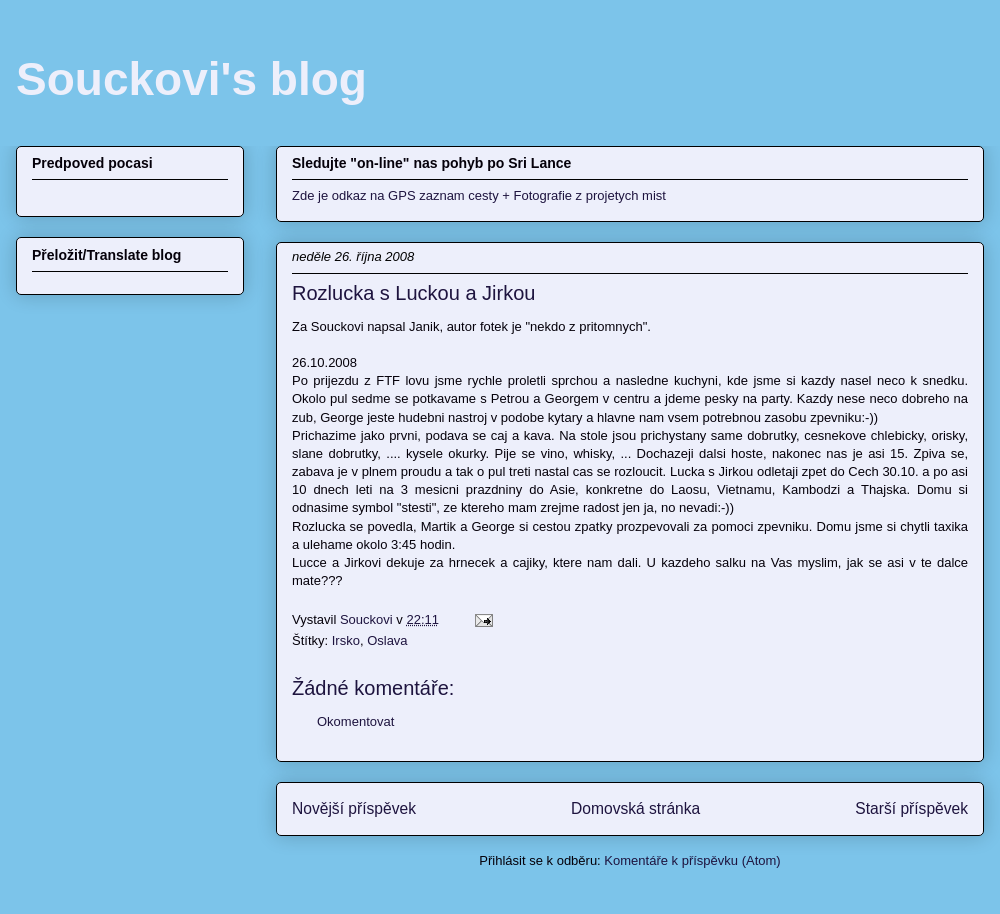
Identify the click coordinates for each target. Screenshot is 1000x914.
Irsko (346, 640)
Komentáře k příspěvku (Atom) (692, 860)
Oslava (387, 640)
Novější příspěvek (354, 808)
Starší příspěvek (911, 808)
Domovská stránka (635, 808)
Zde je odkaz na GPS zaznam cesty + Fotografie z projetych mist (479, 195)
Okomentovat (355, 721)
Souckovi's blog (191, 79)
